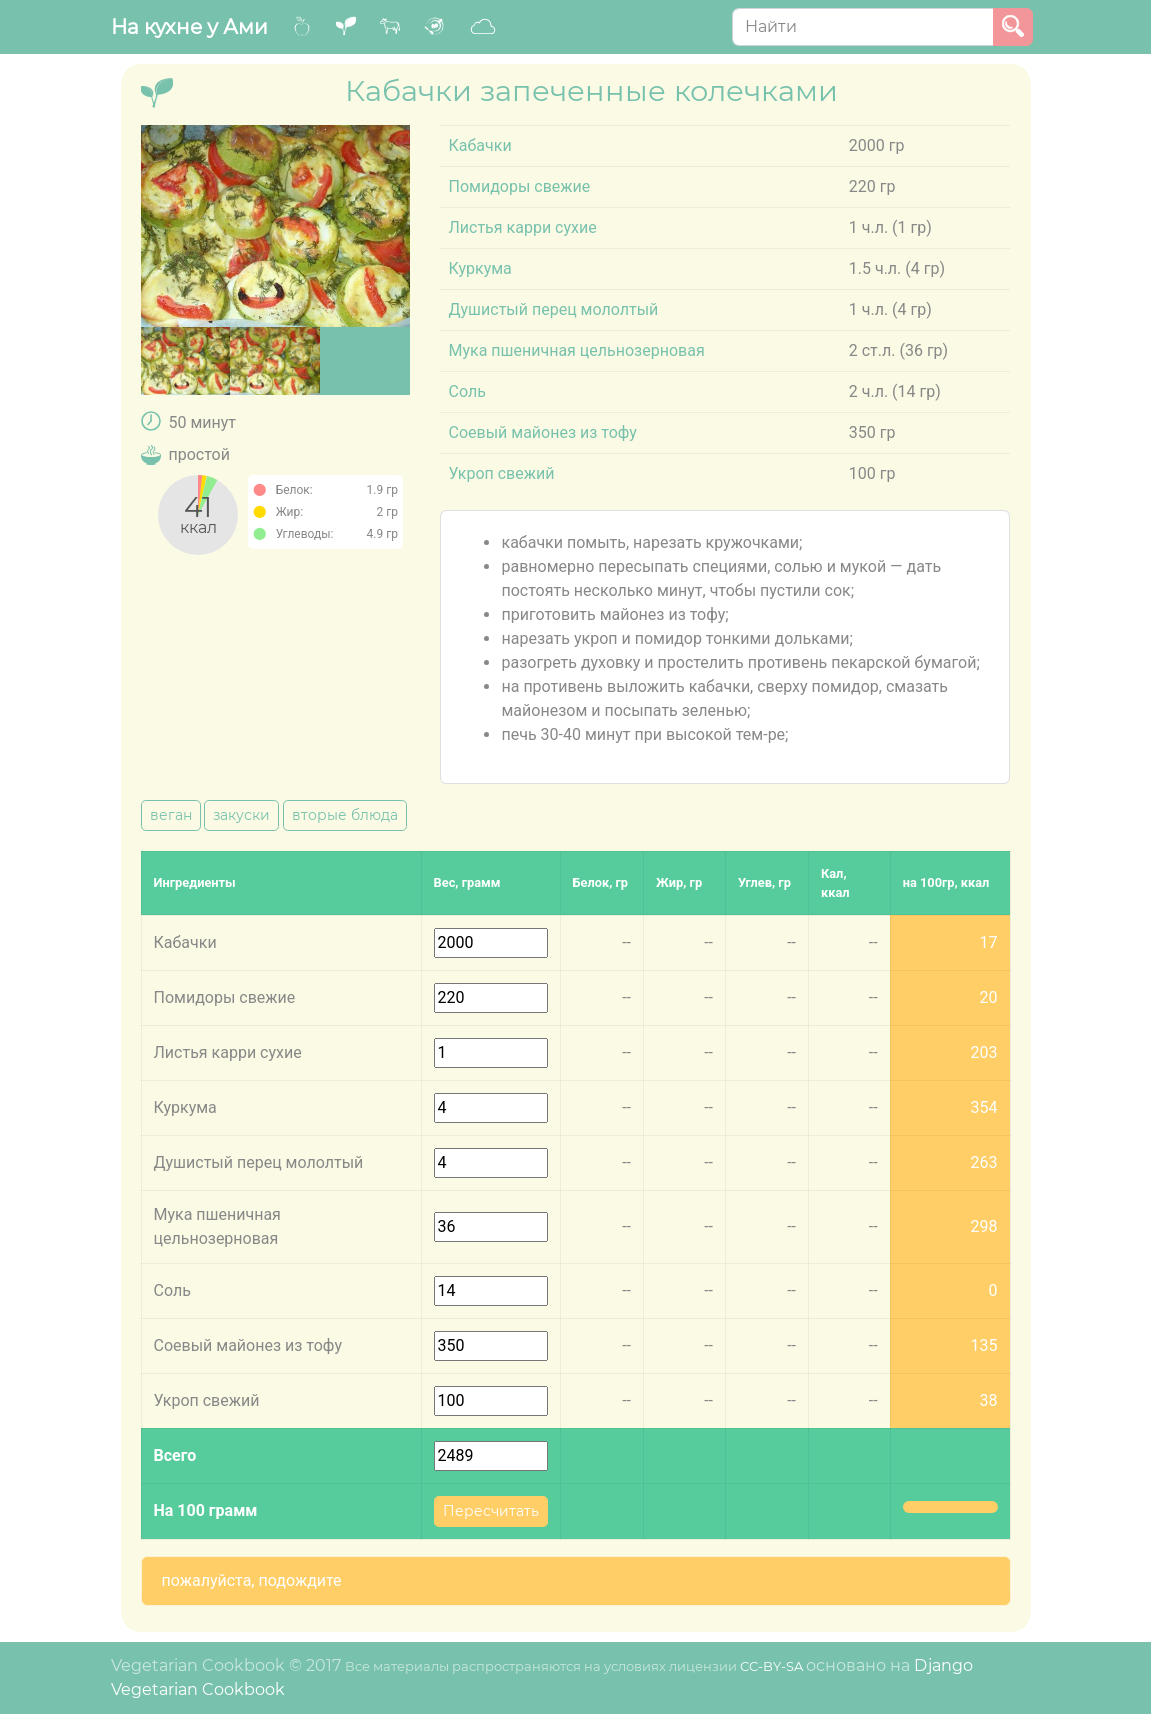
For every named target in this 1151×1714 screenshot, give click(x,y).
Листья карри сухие (522, 227)
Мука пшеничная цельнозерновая (576, 350)
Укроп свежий (501, 473)
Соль (466, 391)
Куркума (479, 268)
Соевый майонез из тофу (542, 432)
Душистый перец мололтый (553, 309)
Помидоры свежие (519, 186)
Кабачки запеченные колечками (591, 90)
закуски (241, 815)
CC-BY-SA (771, 1666)
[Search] (863, 27)
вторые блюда (345, 815)
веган (171, 815)
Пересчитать (491, 1511)
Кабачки (479, 145)
